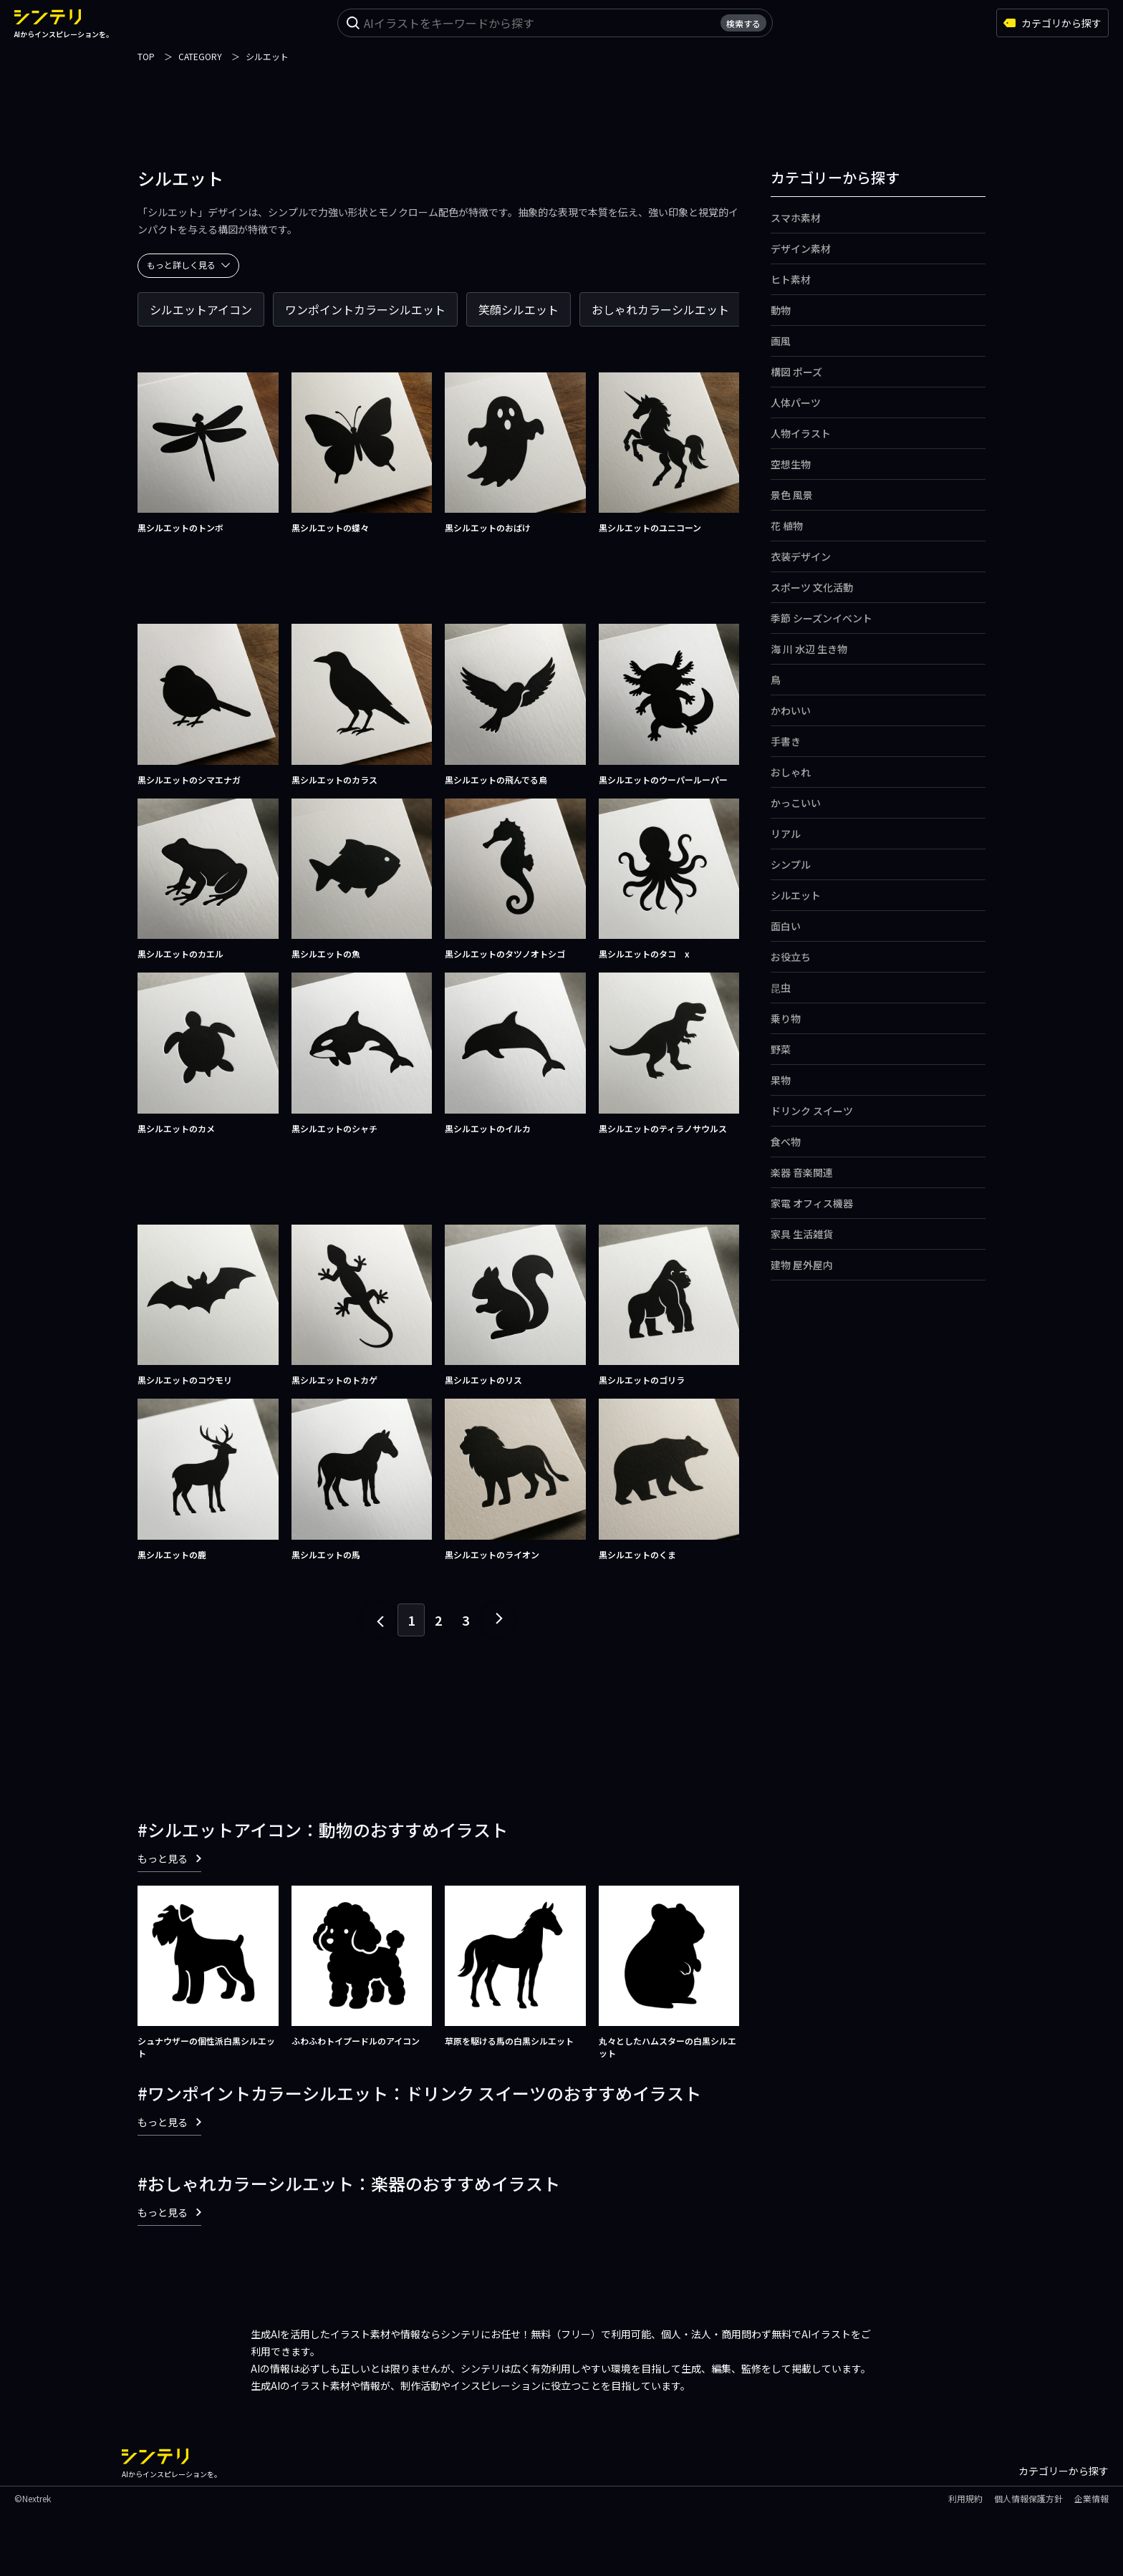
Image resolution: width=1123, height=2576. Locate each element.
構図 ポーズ (796, 372)
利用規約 (965, 2498)
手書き (786, 741)
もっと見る (169, 1858)
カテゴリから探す (1052, 23)
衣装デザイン (801, 556)
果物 (781, 1080)
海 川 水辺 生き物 (809, 649)
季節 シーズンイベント (821, 618)
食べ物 (786, 1141)
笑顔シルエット (518, 309)
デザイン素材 (801, 248)
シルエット (796, 895)
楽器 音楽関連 (802, 1172)
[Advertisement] (561, 96)
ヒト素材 (791, 279)
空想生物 (791, 464)
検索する (743, 23)
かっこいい (796, 803)
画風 (781, 341)
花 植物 (787, 525)
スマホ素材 (796, 218)
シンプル (791, 864)
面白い (786, 926)
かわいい (791, 710)
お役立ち (791, 957)
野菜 (781, 1049)
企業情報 (1091, 2498)
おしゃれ (791, 772)
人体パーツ (796, 402)
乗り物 (786, 1018)
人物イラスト (801, 433)
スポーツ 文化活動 (812, 587)
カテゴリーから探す (1063, 2471)
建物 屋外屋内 (802, 1265)
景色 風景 (792, 495)
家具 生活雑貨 (802, 1234)
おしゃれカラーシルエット (660, 309)
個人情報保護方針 (1028, 2498)
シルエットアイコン (201, 309)
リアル (786, 833)
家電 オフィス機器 (812, 1203)
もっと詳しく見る (188, 265)
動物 (781, 310)
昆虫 (781, 987)
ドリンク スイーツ (812, 1111)
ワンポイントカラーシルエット (365, 309)
